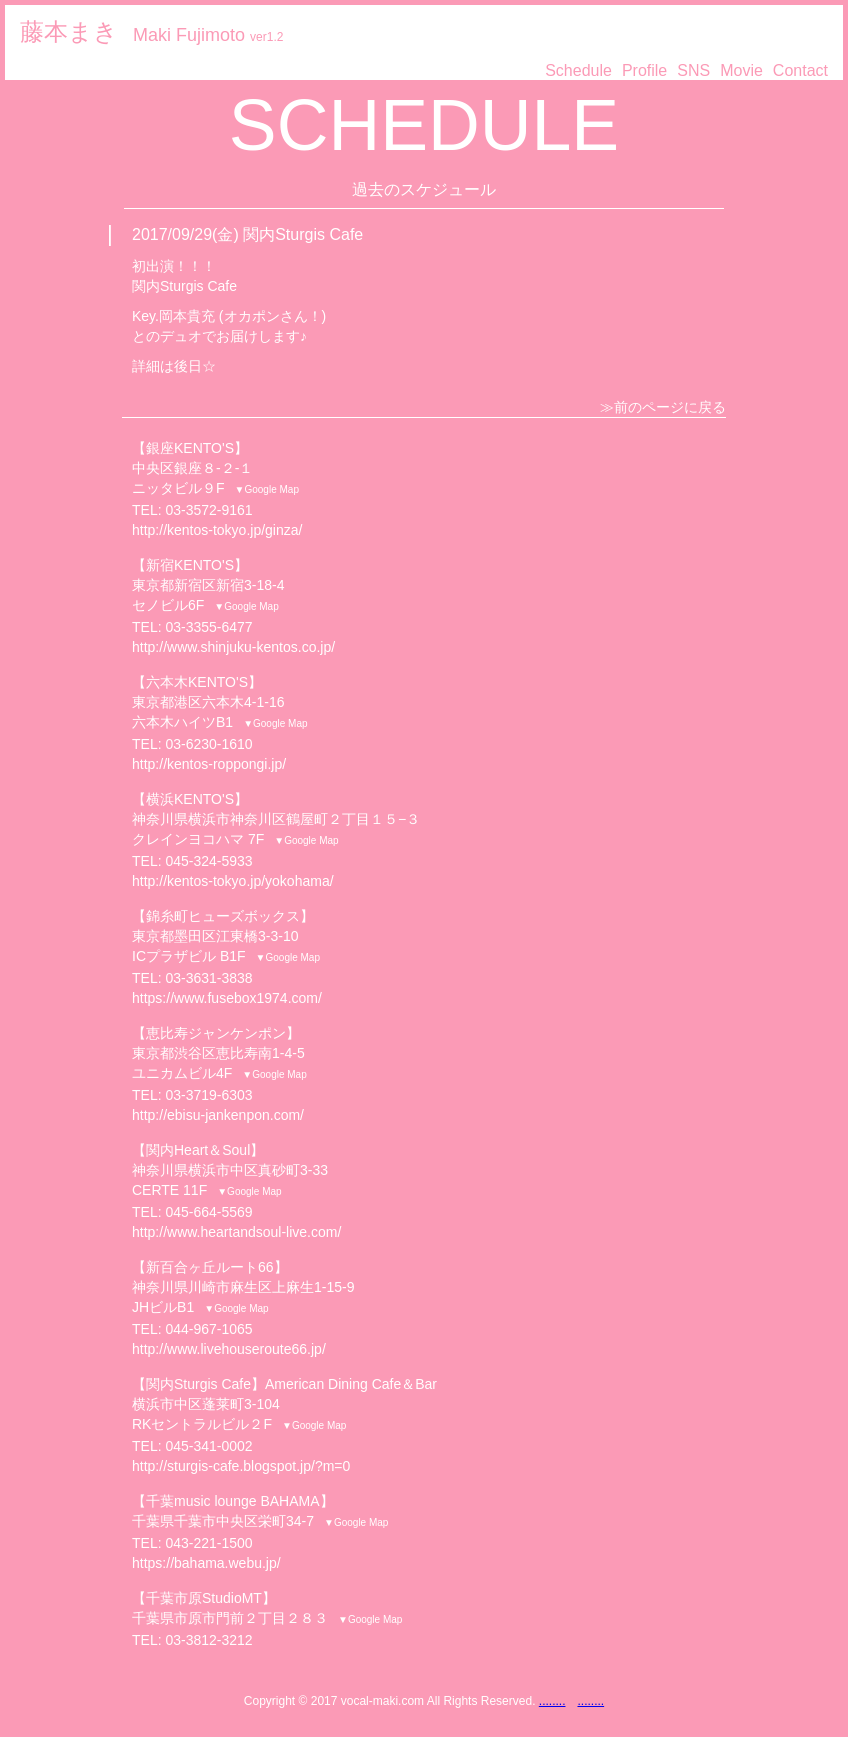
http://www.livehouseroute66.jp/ (229, 1349)
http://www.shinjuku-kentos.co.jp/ (233, 647)
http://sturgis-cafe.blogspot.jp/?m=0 (241, 1466)
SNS (693, 70)
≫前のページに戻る (663, 407)
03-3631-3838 (208, 978)
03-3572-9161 (208, 510)
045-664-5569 (208, 1212)
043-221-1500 (208, 1543)
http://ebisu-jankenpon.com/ (218, 1115)
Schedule (578, 70)
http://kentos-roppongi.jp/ (209, 764)
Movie (741, 70)
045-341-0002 (208, 1446)
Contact (800, 70)
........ (552, 1701)
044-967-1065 (208, 1329)
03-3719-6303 (208, 1095)
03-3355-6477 (208, 627)
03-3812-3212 (208, 1640)
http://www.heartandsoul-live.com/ (236, 1232)
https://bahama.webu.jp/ (206, 1563)
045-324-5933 (208, 861)
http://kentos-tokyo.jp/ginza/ (217, 530)
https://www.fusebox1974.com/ (227, 998)
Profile (644, 70)
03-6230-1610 (208, 744)
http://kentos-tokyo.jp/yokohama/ (233, 881)
